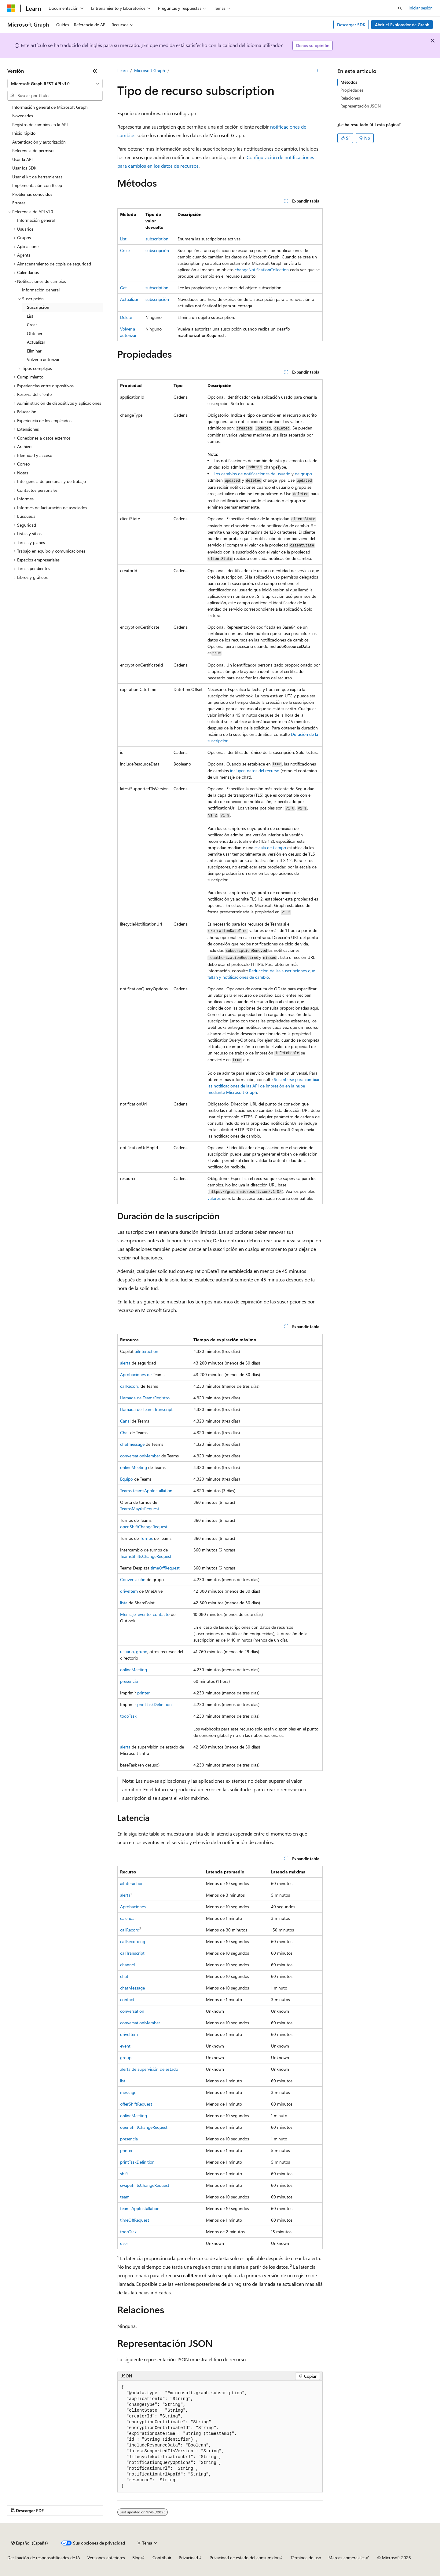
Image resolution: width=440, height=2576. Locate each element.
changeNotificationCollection (262, 269)
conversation (132, 2011)
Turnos (146, 1538)
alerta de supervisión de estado (149, 2069)
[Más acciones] (317, 70)
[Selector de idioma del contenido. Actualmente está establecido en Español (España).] (29, 2543)
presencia (129, 1681)
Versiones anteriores (106, 2557)
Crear (125, 250)
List (123, 239)
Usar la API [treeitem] (22, 159)
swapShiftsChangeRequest (144, 2185)
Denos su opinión (312, 45)
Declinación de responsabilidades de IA (43, 2557)
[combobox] (55, 84)
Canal (125, 1421)
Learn (122, 70)
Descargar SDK (351, 24)
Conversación (132, 1579)
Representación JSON (360, 106)
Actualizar (129, 299)
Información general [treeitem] (36, 220)
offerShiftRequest (136, 2104)
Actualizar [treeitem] (36, 342)
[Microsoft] (11, 8)
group (125, 2057)
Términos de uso (306, 2557)
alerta (125, 1363)
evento (144, 1614)
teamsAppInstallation (140, 2208)
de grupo (303, 474)
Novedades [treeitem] (22, 116)
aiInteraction (146, 1351)
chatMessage (132, 1988)
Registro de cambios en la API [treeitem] (40, 124)
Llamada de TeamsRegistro (145, 1398)
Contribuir (161, 2557)
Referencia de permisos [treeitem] (33, 150)
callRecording (132, 1941)
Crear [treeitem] (32, 324)
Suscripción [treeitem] (38, 307)
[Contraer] (95, 70)
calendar (128, 1918)
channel (127, 1965)
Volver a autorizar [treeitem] (43, 359)
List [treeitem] (30, 316)
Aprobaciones (133, 1906)
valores (214, 1198)
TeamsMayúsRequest (139, 1508)
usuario (127, 1651)
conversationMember (140, 1456)
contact (127, 1999)
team (125, 2197)
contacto (161, 1614)
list (122, 2081)
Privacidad (188, 2557)
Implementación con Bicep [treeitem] (37, 185)
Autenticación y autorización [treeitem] (39, 142)
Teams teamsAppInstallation (146, 1490)
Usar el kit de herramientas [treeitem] (37, 177)
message (128, 2092)
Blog (136, 2557)
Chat (124, 1432)
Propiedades (351, 90)
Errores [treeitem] (18, 203)
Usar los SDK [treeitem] (24, 168)
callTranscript (132, 1953)
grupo (141, 1651)
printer (143, 1693)
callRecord (129, 1386)
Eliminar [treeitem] (34, 351)
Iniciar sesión (421, 8)
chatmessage (132, 1444)
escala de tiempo (270, 847)
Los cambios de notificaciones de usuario (253, 474)
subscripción (157, 250)
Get (123, 287)
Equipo (126, 1479)
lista (123, 1603)
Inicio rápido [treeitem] (23, 133)
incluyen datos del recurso (254, 770)
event (125, 2046)
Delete (126, 317)
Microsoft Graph (149, 70)
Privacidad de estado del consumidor (244, 2557)
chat (124, 1976)
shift (124, 2173)
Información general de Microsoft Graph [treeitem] (50, 107)
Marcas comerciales (346, 2557)
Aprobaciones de (136, 1374)
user (124, 2243)
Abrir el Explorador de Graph (402, 24)
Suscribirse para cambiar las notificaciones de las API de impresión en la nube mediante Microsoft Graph (263, 1085)
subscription (156, 239)
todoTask (128, 1716)
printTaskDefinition (154, 1704)
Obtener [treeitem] (34, 333)
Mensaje (128, 1614)
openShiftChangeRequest (143, 1526)
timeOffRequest (165, 1568)
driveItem (129, 1591)
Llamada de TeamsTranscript (146, 1409)
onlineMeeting (133, 1467)
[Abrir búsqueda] (400, 8)
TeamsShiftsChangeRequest (145, 1556)
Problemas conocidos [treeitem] (32, 194)
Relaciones (350, 98)
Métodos (348, 82)
